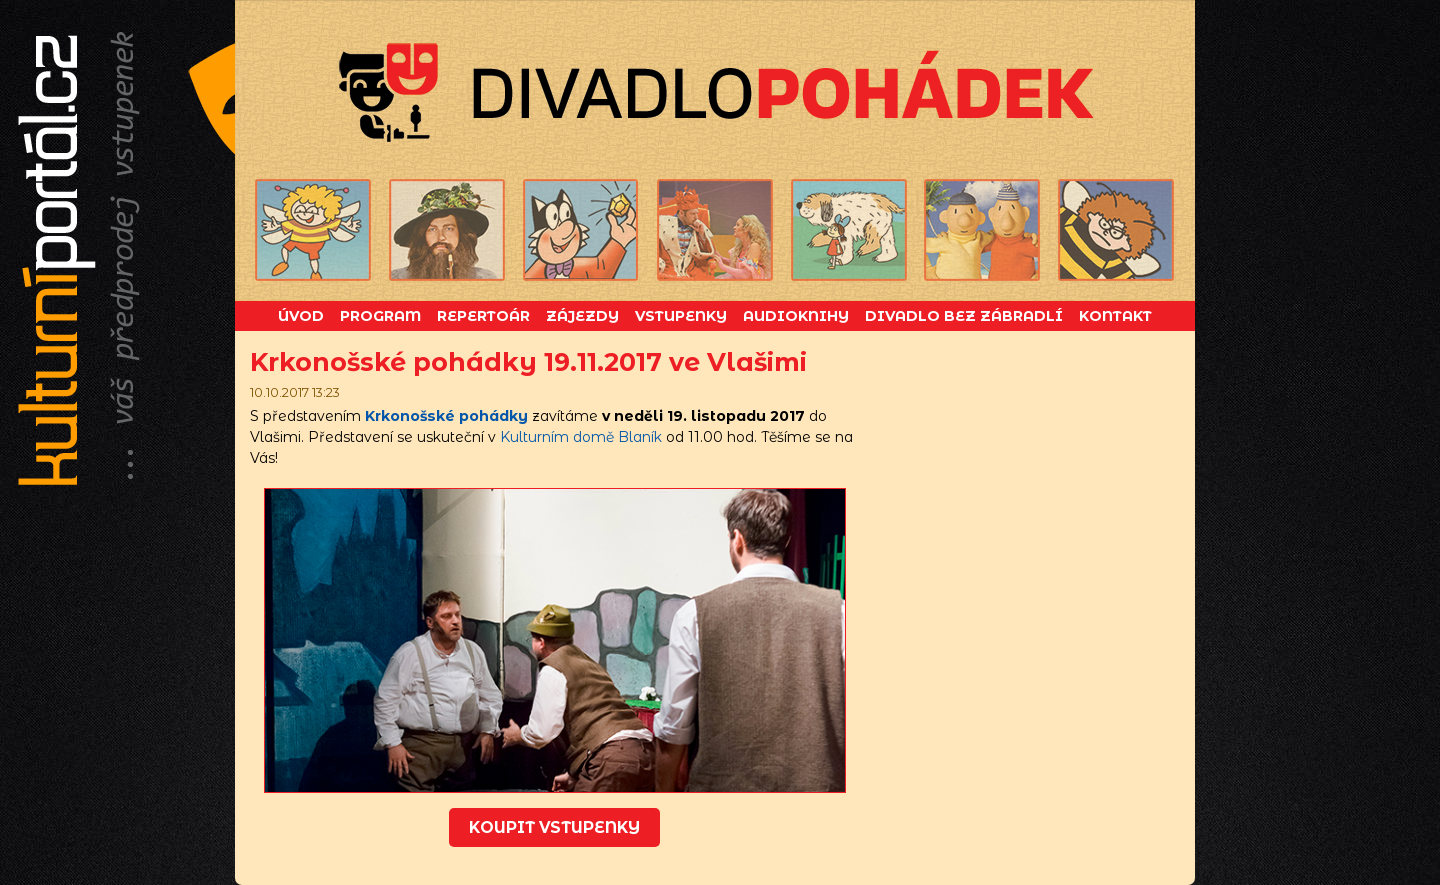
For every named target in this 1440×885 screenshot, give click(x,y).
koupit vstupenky (554, 827)
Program (380, 316)
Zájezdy (582, 316)
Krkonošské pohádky (446, 416)
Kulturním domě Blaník (581, 437)
